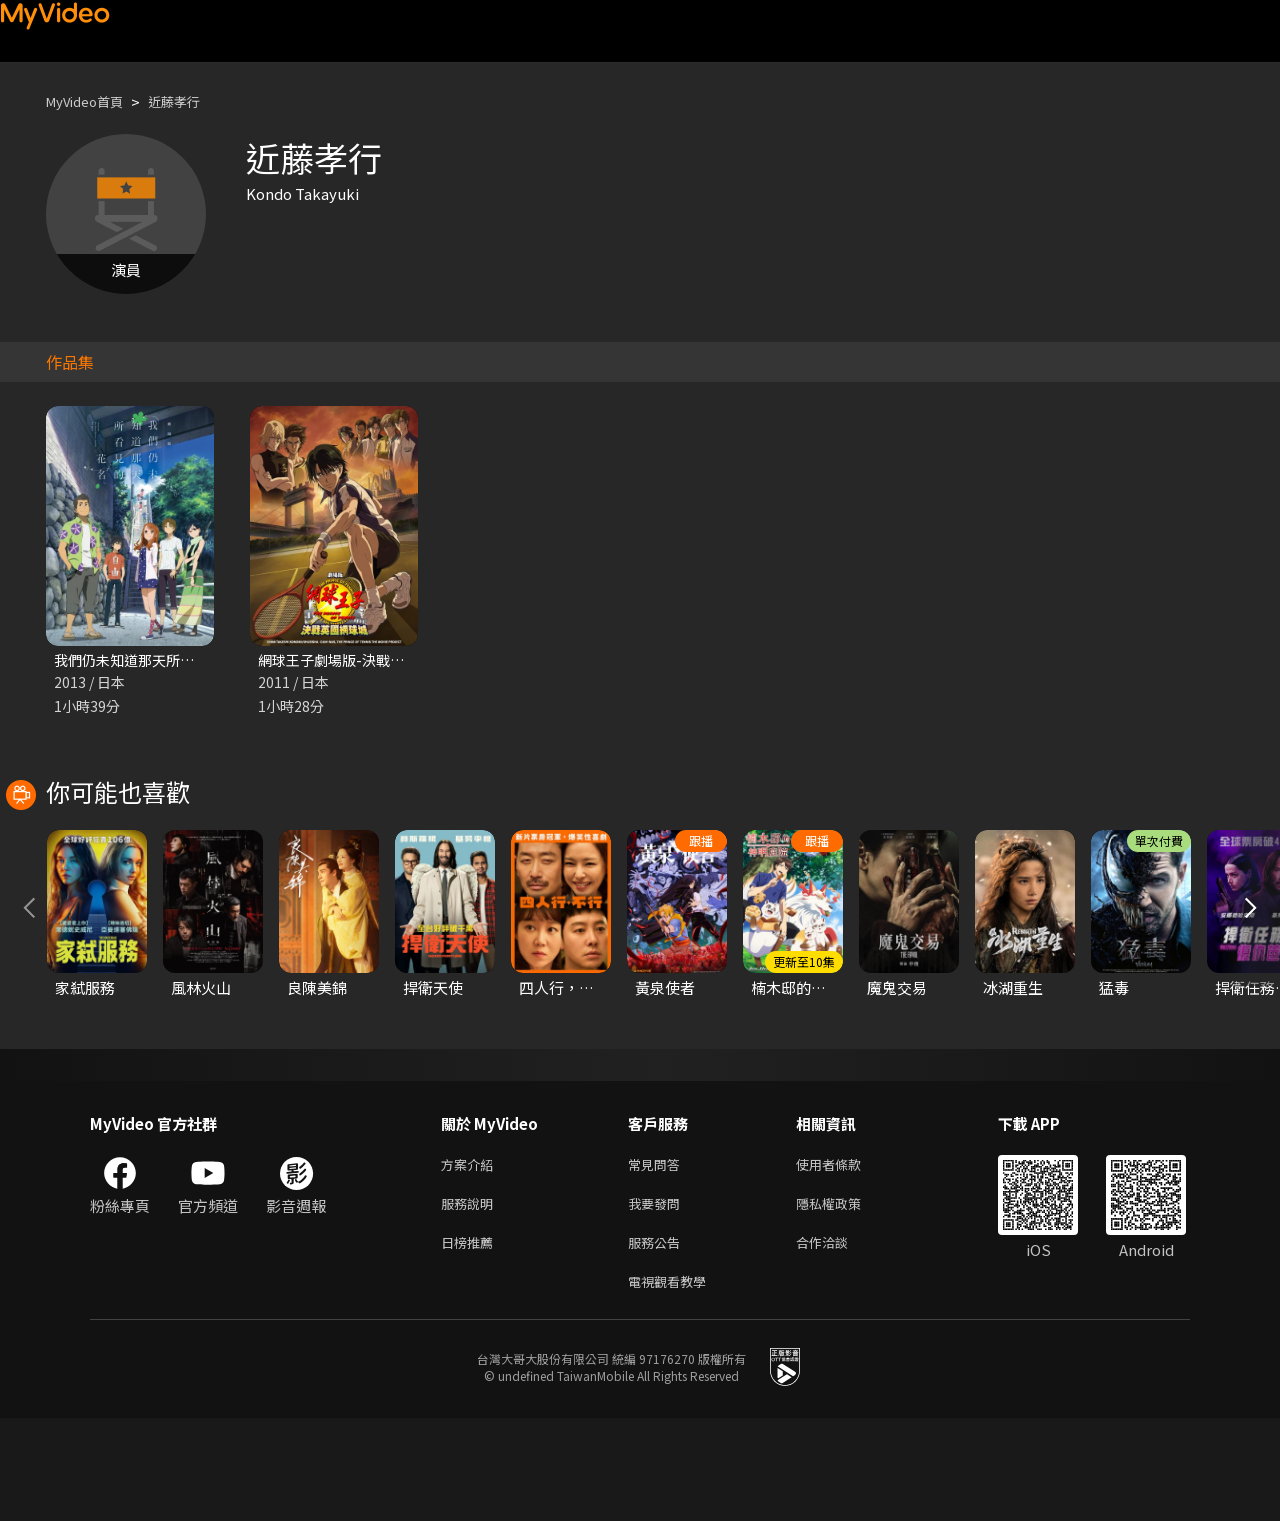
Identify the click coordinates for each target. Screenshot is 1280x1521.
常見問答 (658, 1256)
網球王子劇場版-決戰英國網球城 (366, 660)
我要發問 (658, 1298)
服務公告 (658, 1340)
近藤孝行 (192, 101)
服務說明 (471, 1298)
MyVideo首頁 (91, 101)
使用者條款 (845, 1256)
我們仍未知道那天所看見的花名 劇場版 (183, 660)
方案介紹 (471, 1256)
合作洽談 (838, 1340)
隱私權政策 (845, 1298)
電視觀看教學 (673, 1382)
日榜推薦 (471, 1340)
